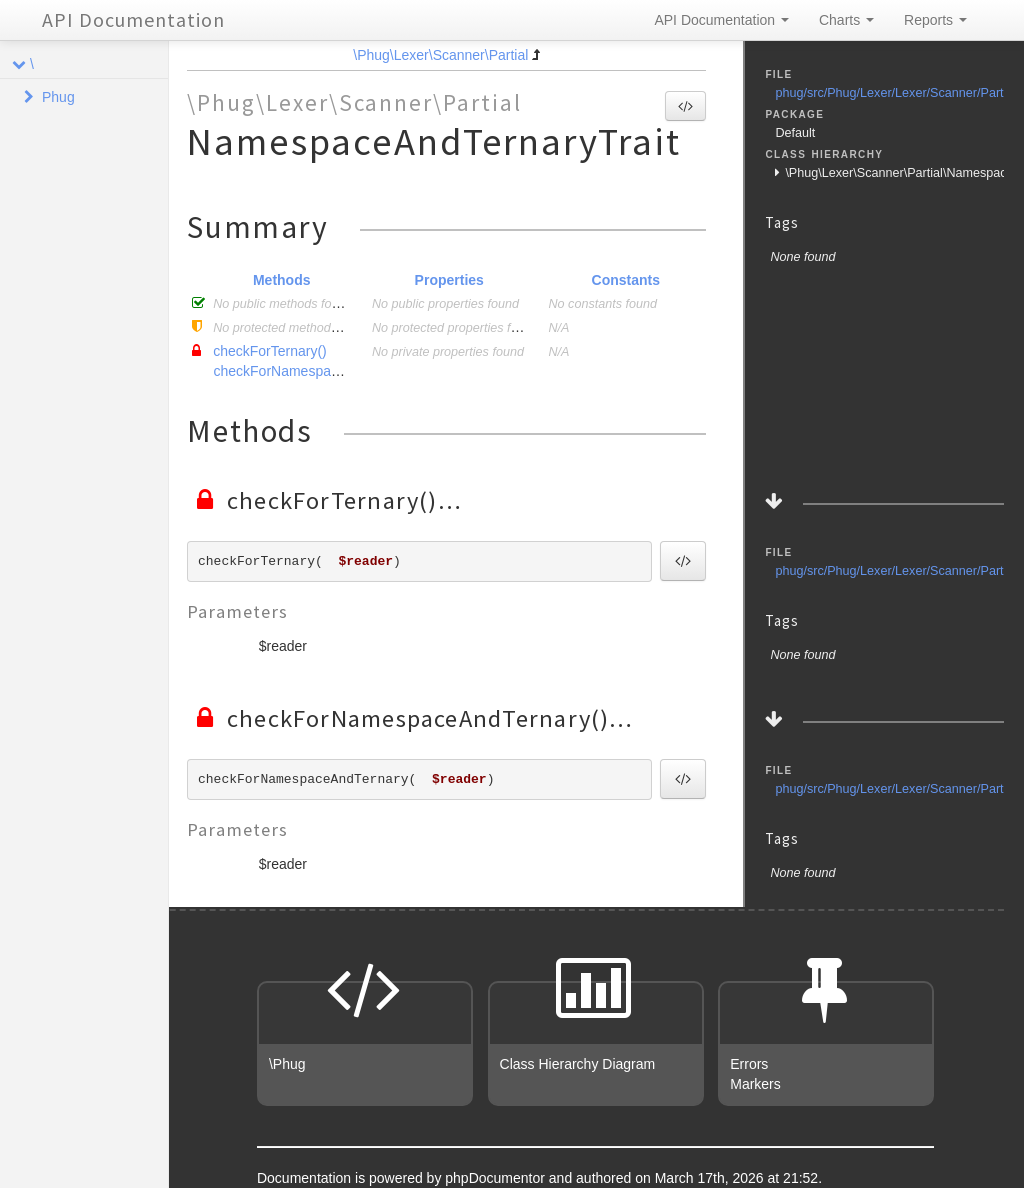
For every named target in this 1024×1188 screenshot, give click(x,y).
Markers (755, 1084)
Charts (846, 20)
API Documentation (133, 19)
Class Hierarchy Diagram (578, 1064)
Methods (282, 280)
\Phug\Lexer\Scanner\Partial (440, 55)
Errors (749, 1064)
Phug (58, 97)
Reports (935, 20)
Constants (626, 280)
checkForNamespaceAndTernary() (319, 371)
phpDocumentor (497, 1178)
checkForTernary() (270, 351)
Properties (449, 280)
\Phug (287, 1064)
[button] (685, 106)
